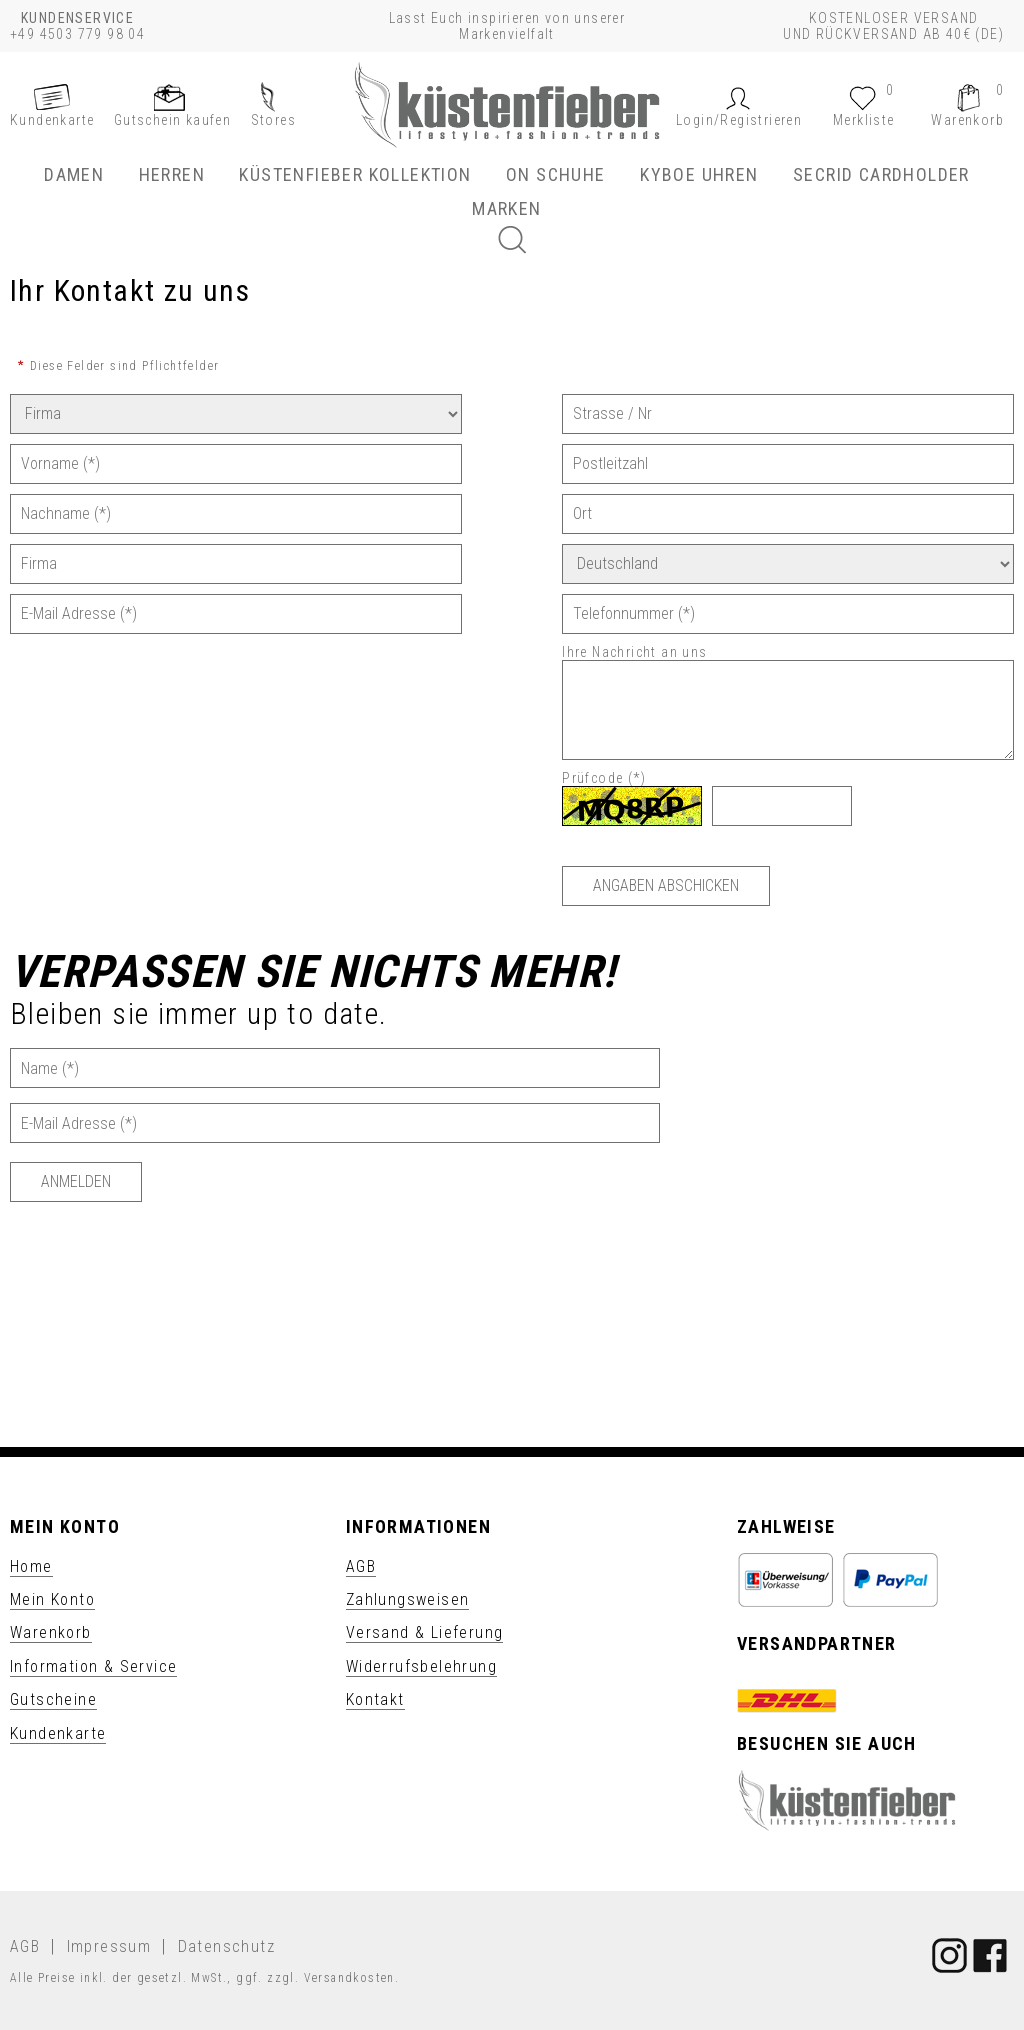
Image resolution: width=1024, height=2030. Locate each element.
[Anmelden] (76, 1182)
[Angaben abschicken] (666, 886)
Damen (74, 174)
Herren (172, 174)
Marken (506, 208)
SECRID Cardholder (881, 174)
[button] (739, 120)
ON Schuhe (556, 174)
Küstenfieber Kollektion (355, 174)
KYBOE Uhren (699, 174)
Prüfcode (606, 778)
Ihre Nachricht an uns (637, 652)
